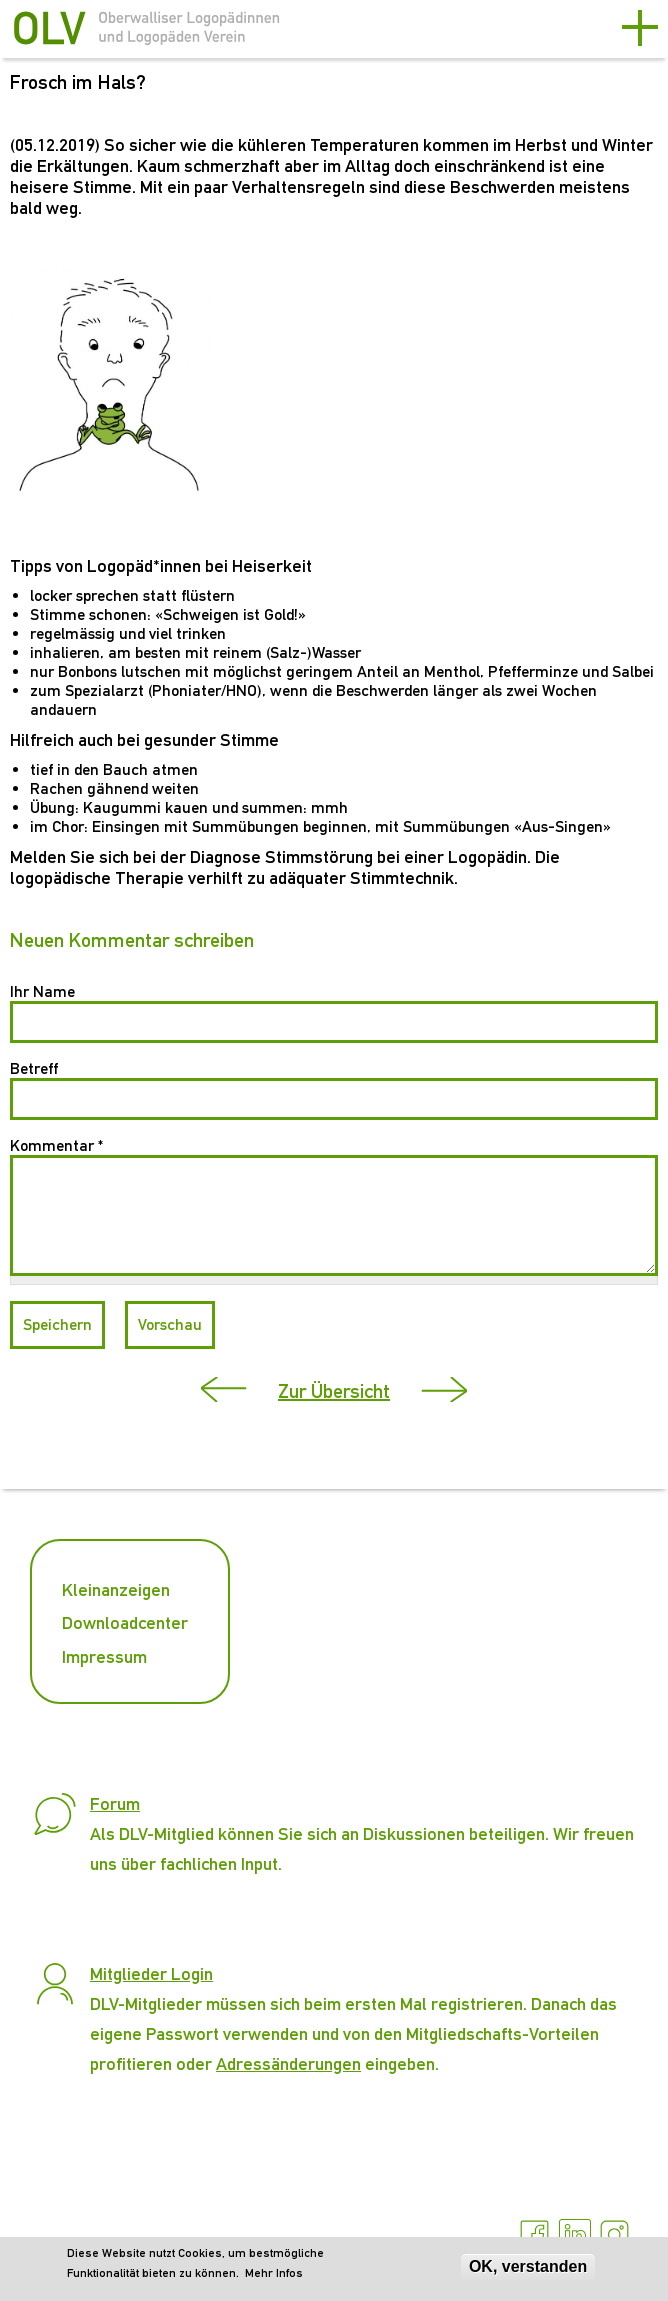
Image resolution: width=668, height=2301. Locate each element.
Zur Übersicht (334, 1391)
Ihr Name (42, 991)
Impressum (104, 1656)
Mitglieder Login (151, 1973)
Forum (115, 1803)
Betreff (34, 1068)
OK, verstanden (528, 2266)
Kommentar (56, 1145)
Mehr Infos (274, 2273)
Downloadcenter (125, 1622)
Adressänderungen (288, 2063)
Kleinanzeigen (116, 1589)
